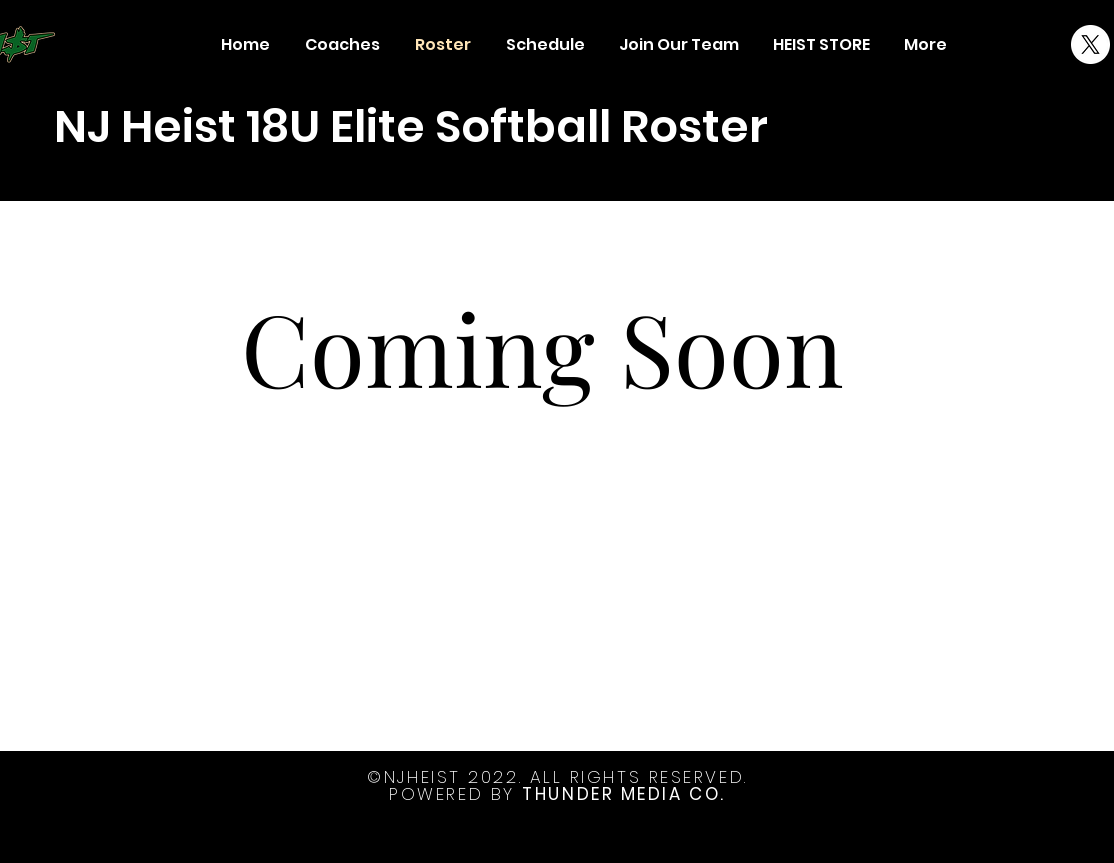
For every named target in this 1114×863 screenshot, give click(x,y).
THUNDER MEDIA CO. (623, 794)
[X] (1090, 44)
